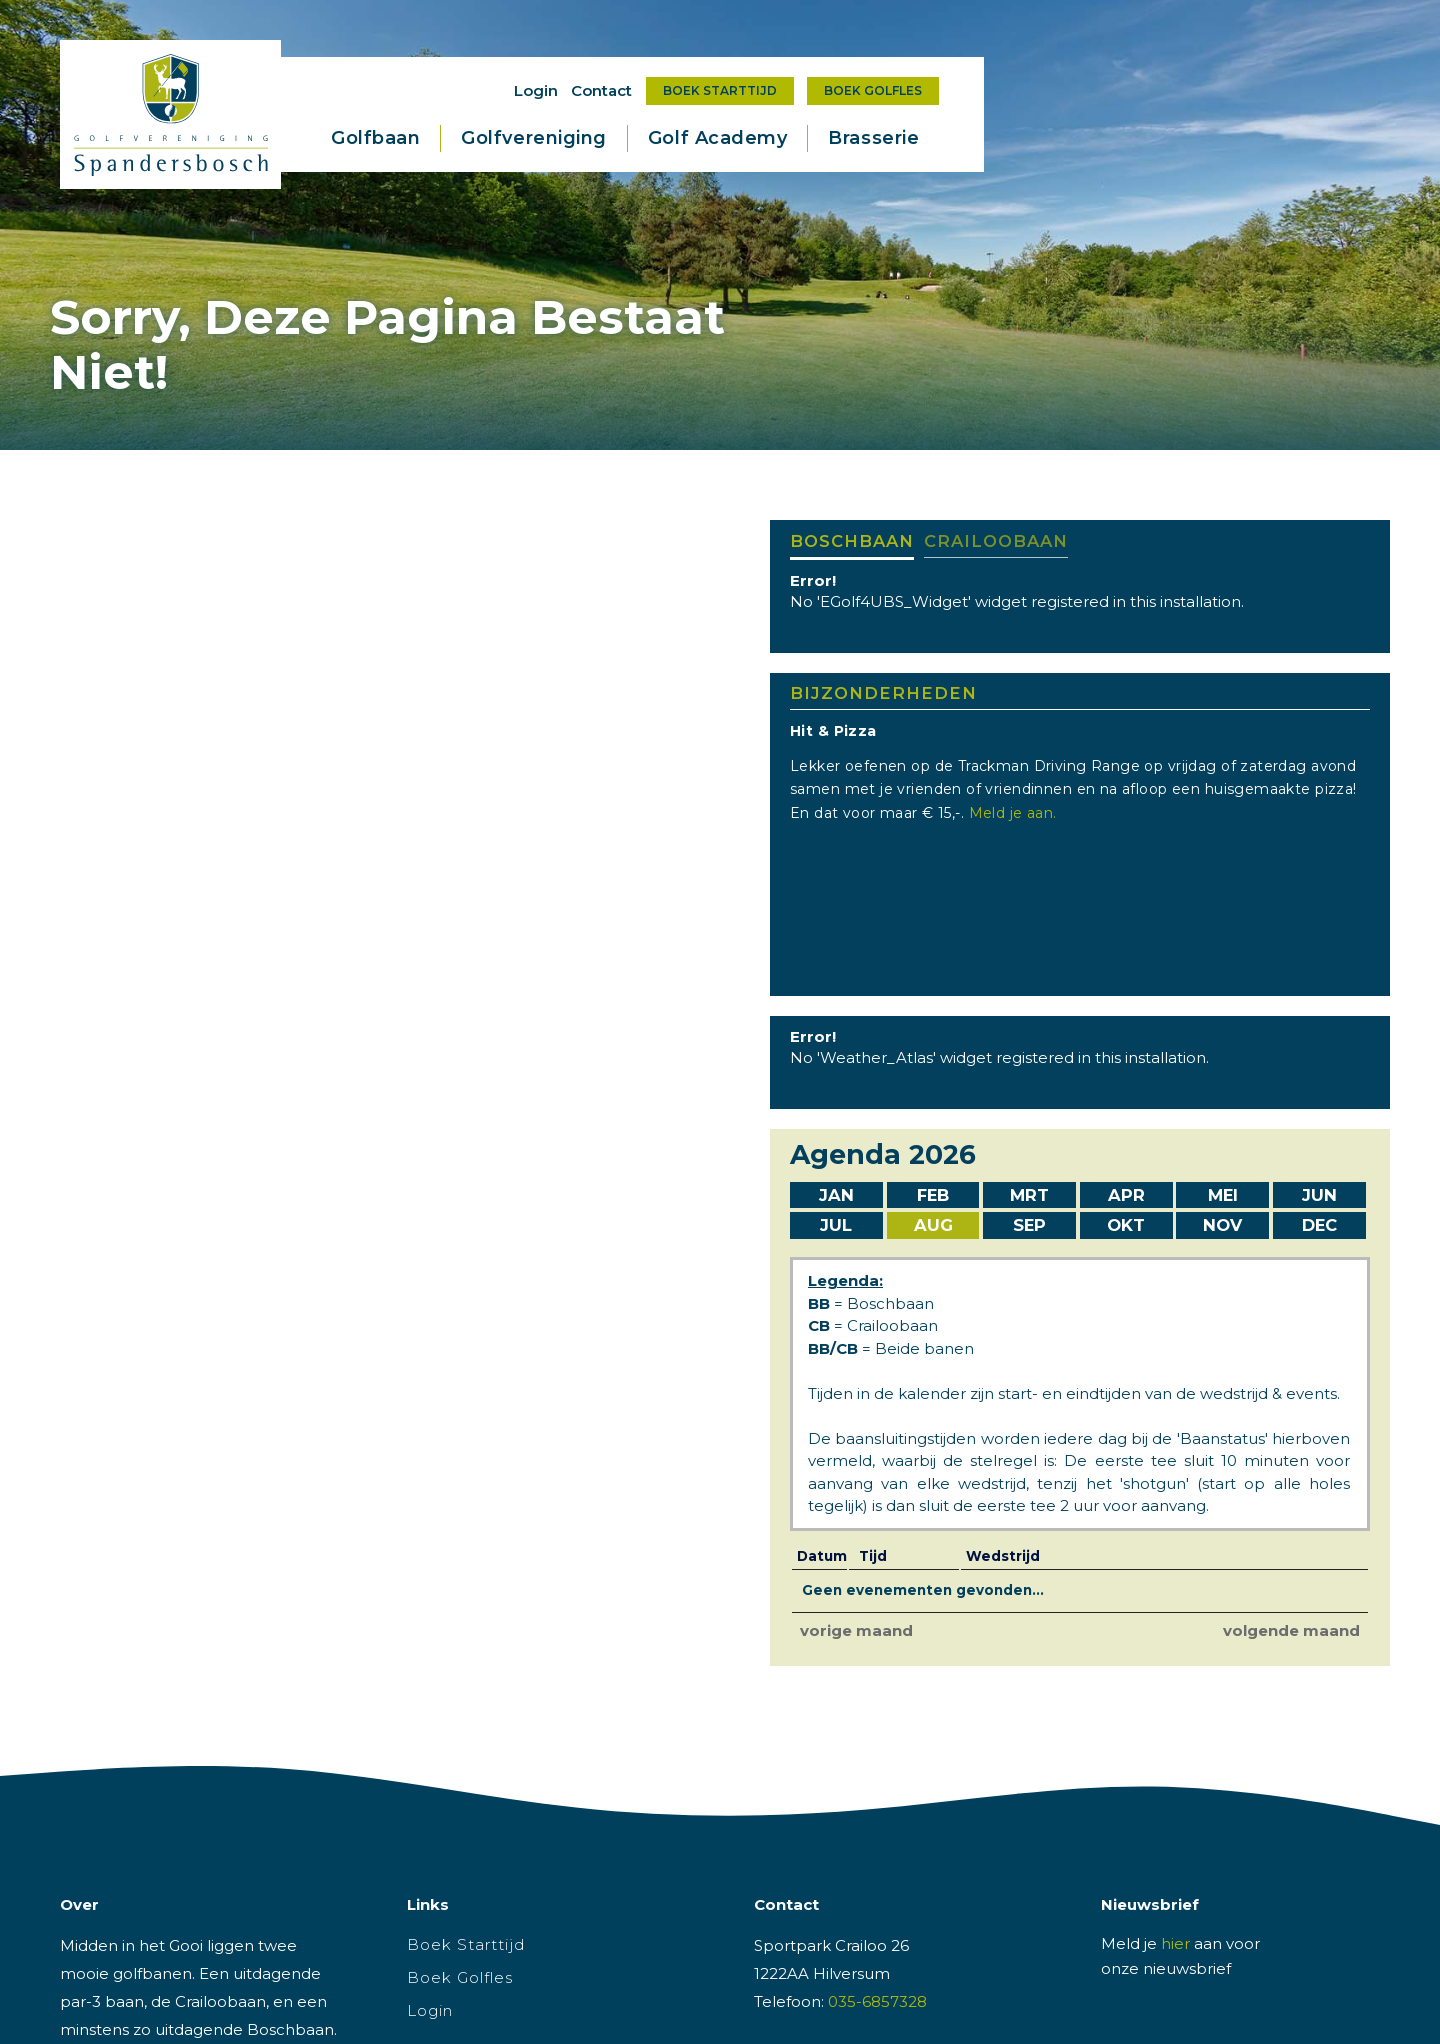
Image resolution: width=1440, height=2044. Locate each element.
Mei (1223, 1195)
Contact (601, 90)
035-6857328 (877, 2001)
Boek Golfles (873, 90)
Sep (1029, 1225)
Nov (1222, 1225)
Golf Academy (717, 138)
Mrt (1029, 1195)
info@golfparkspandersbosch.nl (875, 2029)
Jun (1319, 1195)
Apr (1126, 1195)
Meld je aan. (1017, 813)
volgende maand (1291, 1630)
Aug (933, 1225)
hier (1175, 1943)
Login (536, 90)
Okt (1126, 1225)
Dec (1319, 1225)
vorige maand (856, 1630)
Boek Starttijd (720, 90)
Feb (933, 1195)
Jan (836, 1195)
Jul (836, 1225)
